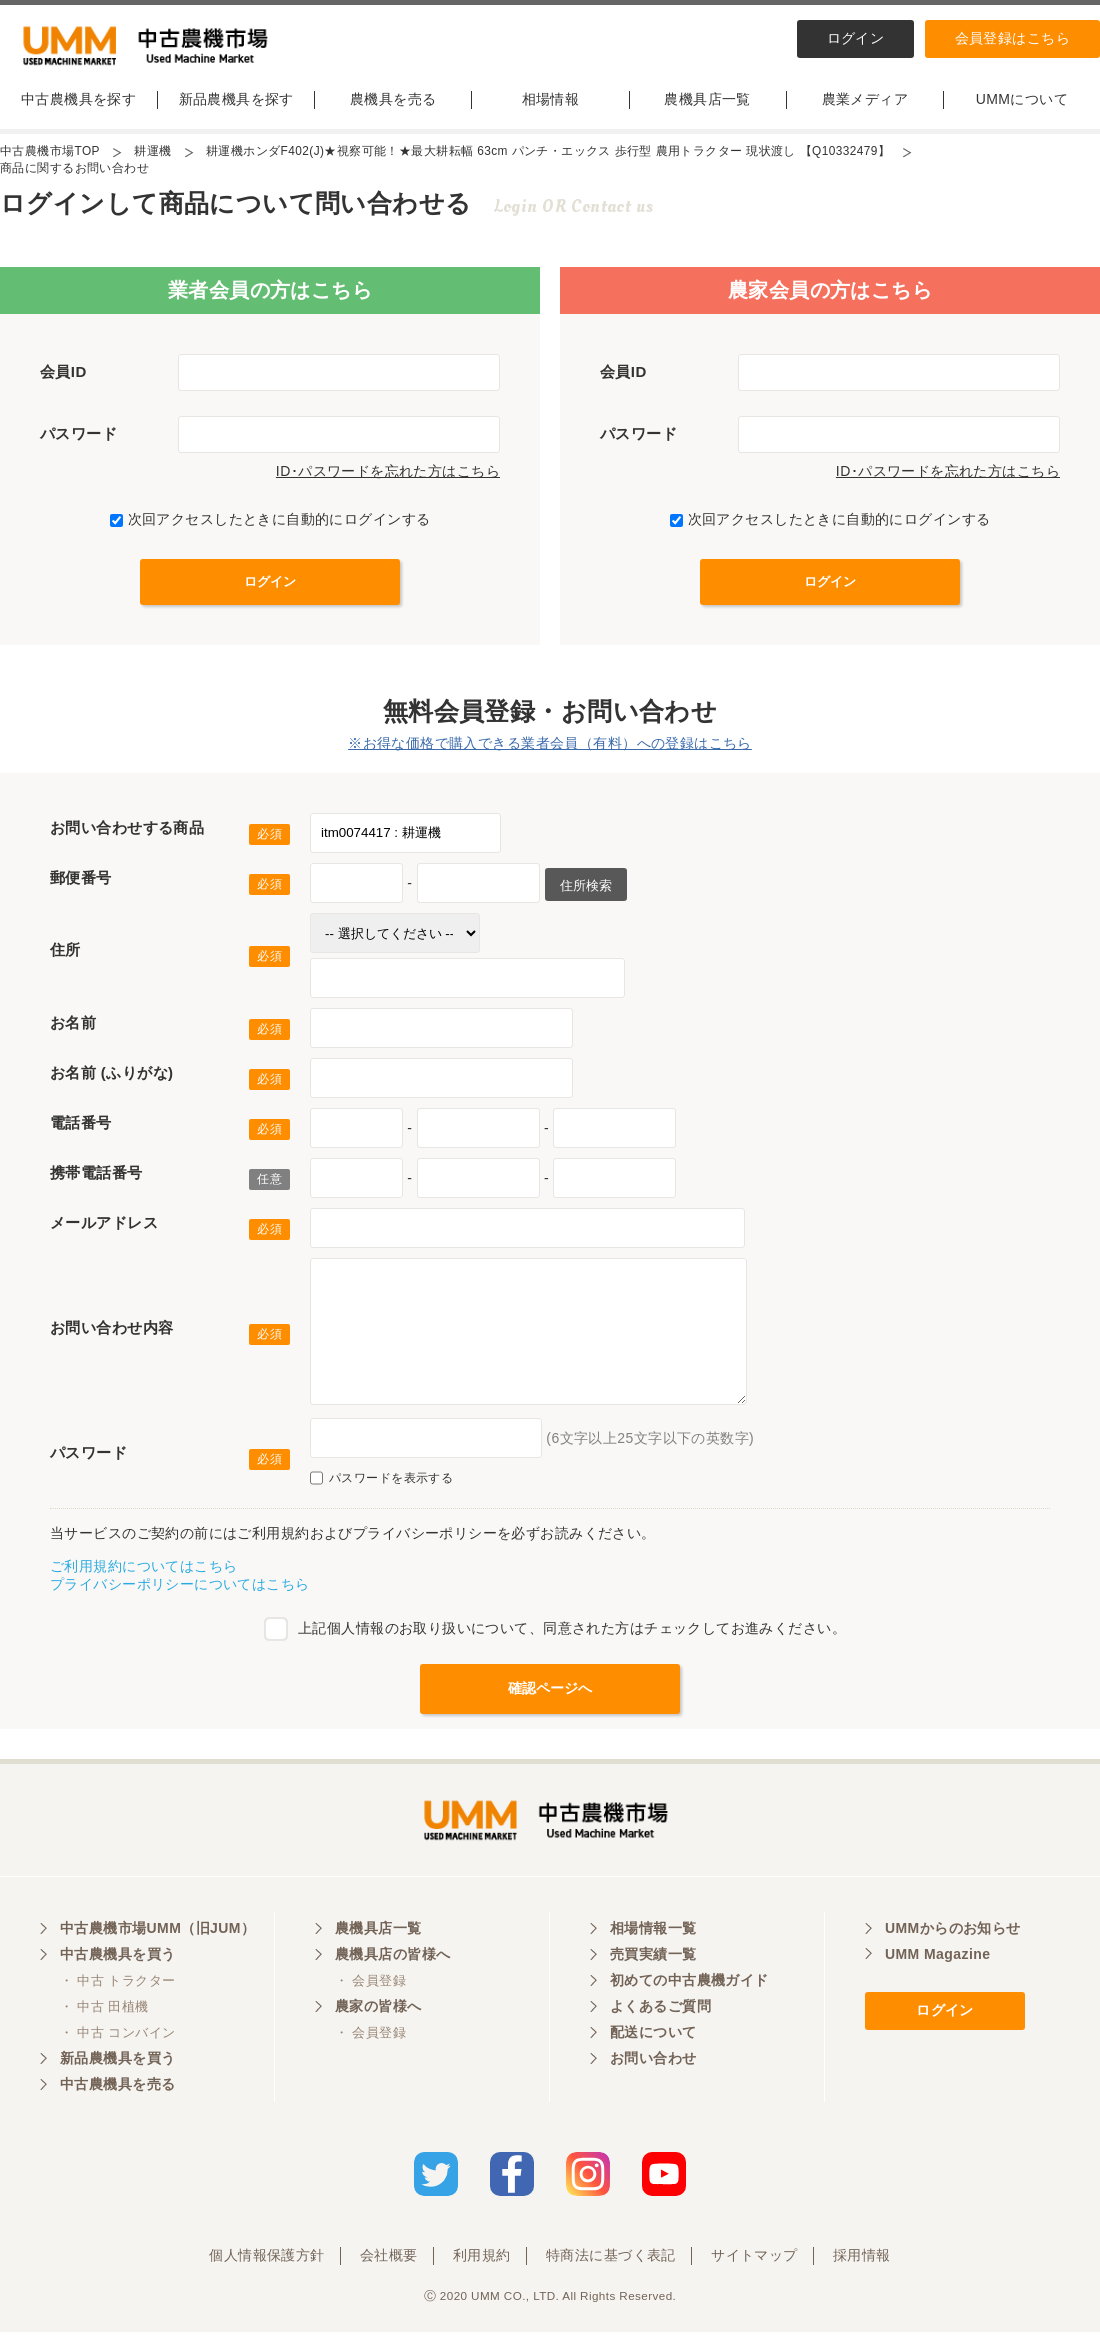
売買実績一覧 (653, 1962)
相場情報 (551, 103)
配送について (653, 2040)
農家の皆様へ (378, 2014)
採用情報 (862, 2262)
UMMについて (1022, 103)
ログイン (856, 38)
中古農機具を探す (78, 103)
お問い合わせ (653, 2066)
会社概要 (389, 2262)
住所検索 (586, 889)
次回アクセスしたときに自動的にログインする (270, 524)
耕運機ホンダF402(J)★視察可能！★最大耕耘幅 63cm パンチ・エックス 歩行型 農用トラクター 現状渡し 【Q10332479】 (549, 156)
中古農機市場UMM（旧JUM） (157, 1936)
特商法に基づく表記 (611, 2262)
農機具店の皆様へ (392, 1962)
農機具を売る (393, 103)
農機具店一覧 (707, 103)
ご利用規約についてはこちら (143, 1571)
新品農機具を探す (236, 103)
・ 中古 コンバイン (117, 2040)
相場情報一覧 (653, 1936)
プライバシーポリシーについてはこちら (180, 1589)
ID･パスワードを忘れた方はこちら (388, 476)
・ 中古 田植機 (104, 2014)
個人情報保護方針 (266, 2262)
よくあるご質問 (660, 2014)
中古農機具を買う (117, 1962)
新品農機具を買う (117, 2066)
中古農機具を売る (117, 2092)
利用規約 (482, 2262)
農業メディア (865, 103)
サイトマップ (754, 2262)
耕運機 (153, 156)
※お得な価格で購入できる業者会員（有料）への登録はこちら (550, 748)
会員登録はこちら (1012, 38)
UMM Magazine (937, 1962)
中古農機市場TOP (50, 156)
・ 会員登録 (370, 1988)
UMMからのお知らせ (953, 1936)
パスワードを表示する (381, 1483)
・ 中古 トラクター (117, 1988)
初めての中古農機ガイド (689, 1988)
